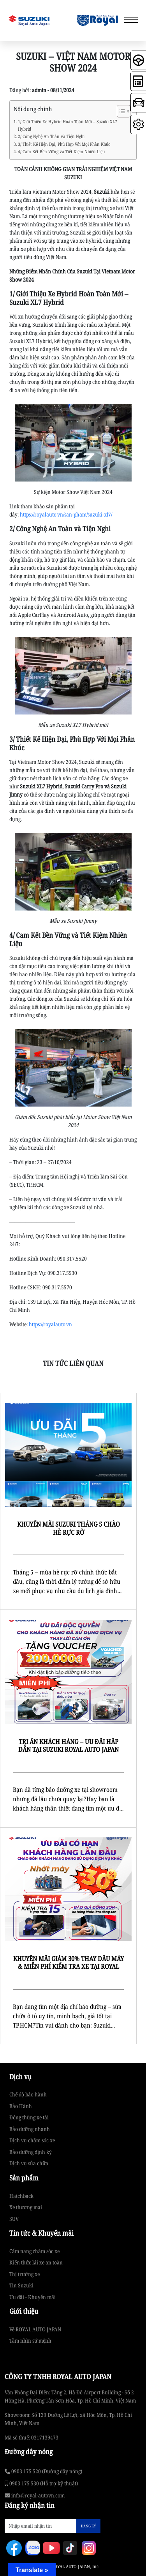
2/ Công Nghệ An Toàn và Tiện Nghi (51, 136)
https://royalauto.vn (50, 1324)
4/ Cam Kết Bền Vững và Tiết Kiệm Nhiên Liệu (61, 151)
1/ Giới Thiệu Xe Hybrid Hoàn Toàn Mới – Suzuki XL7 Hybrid (67, 125)
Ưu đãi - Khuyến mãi (32, 2297)
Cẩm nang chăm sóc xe (34, 2251)
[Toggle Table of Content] (119, 111)
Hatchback (21, 2195)
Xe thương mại (25, 2207)
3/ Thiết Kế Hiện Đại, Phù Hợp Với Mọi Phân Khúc (64, 144)
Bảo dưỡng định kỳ (30, 2152)
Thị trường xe (24, 2274)
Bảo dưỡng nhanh (29, 2129)
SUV (14, 2218)
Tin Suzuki (21, 2285)
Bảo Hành (20, 2106)
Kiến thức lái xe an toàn (36, 2262)
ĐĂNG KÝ (88, 2526)
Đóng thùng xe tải (29, 2117)
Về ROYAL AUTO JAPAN (35, 2329)
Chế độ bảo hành (28, 2094)
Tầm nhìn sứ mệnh (30, 2340)
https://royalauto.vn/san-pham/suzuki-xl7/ (66, 514)
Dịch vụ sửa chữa (28, 2163)
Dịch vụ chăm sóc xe (32, 2140)
